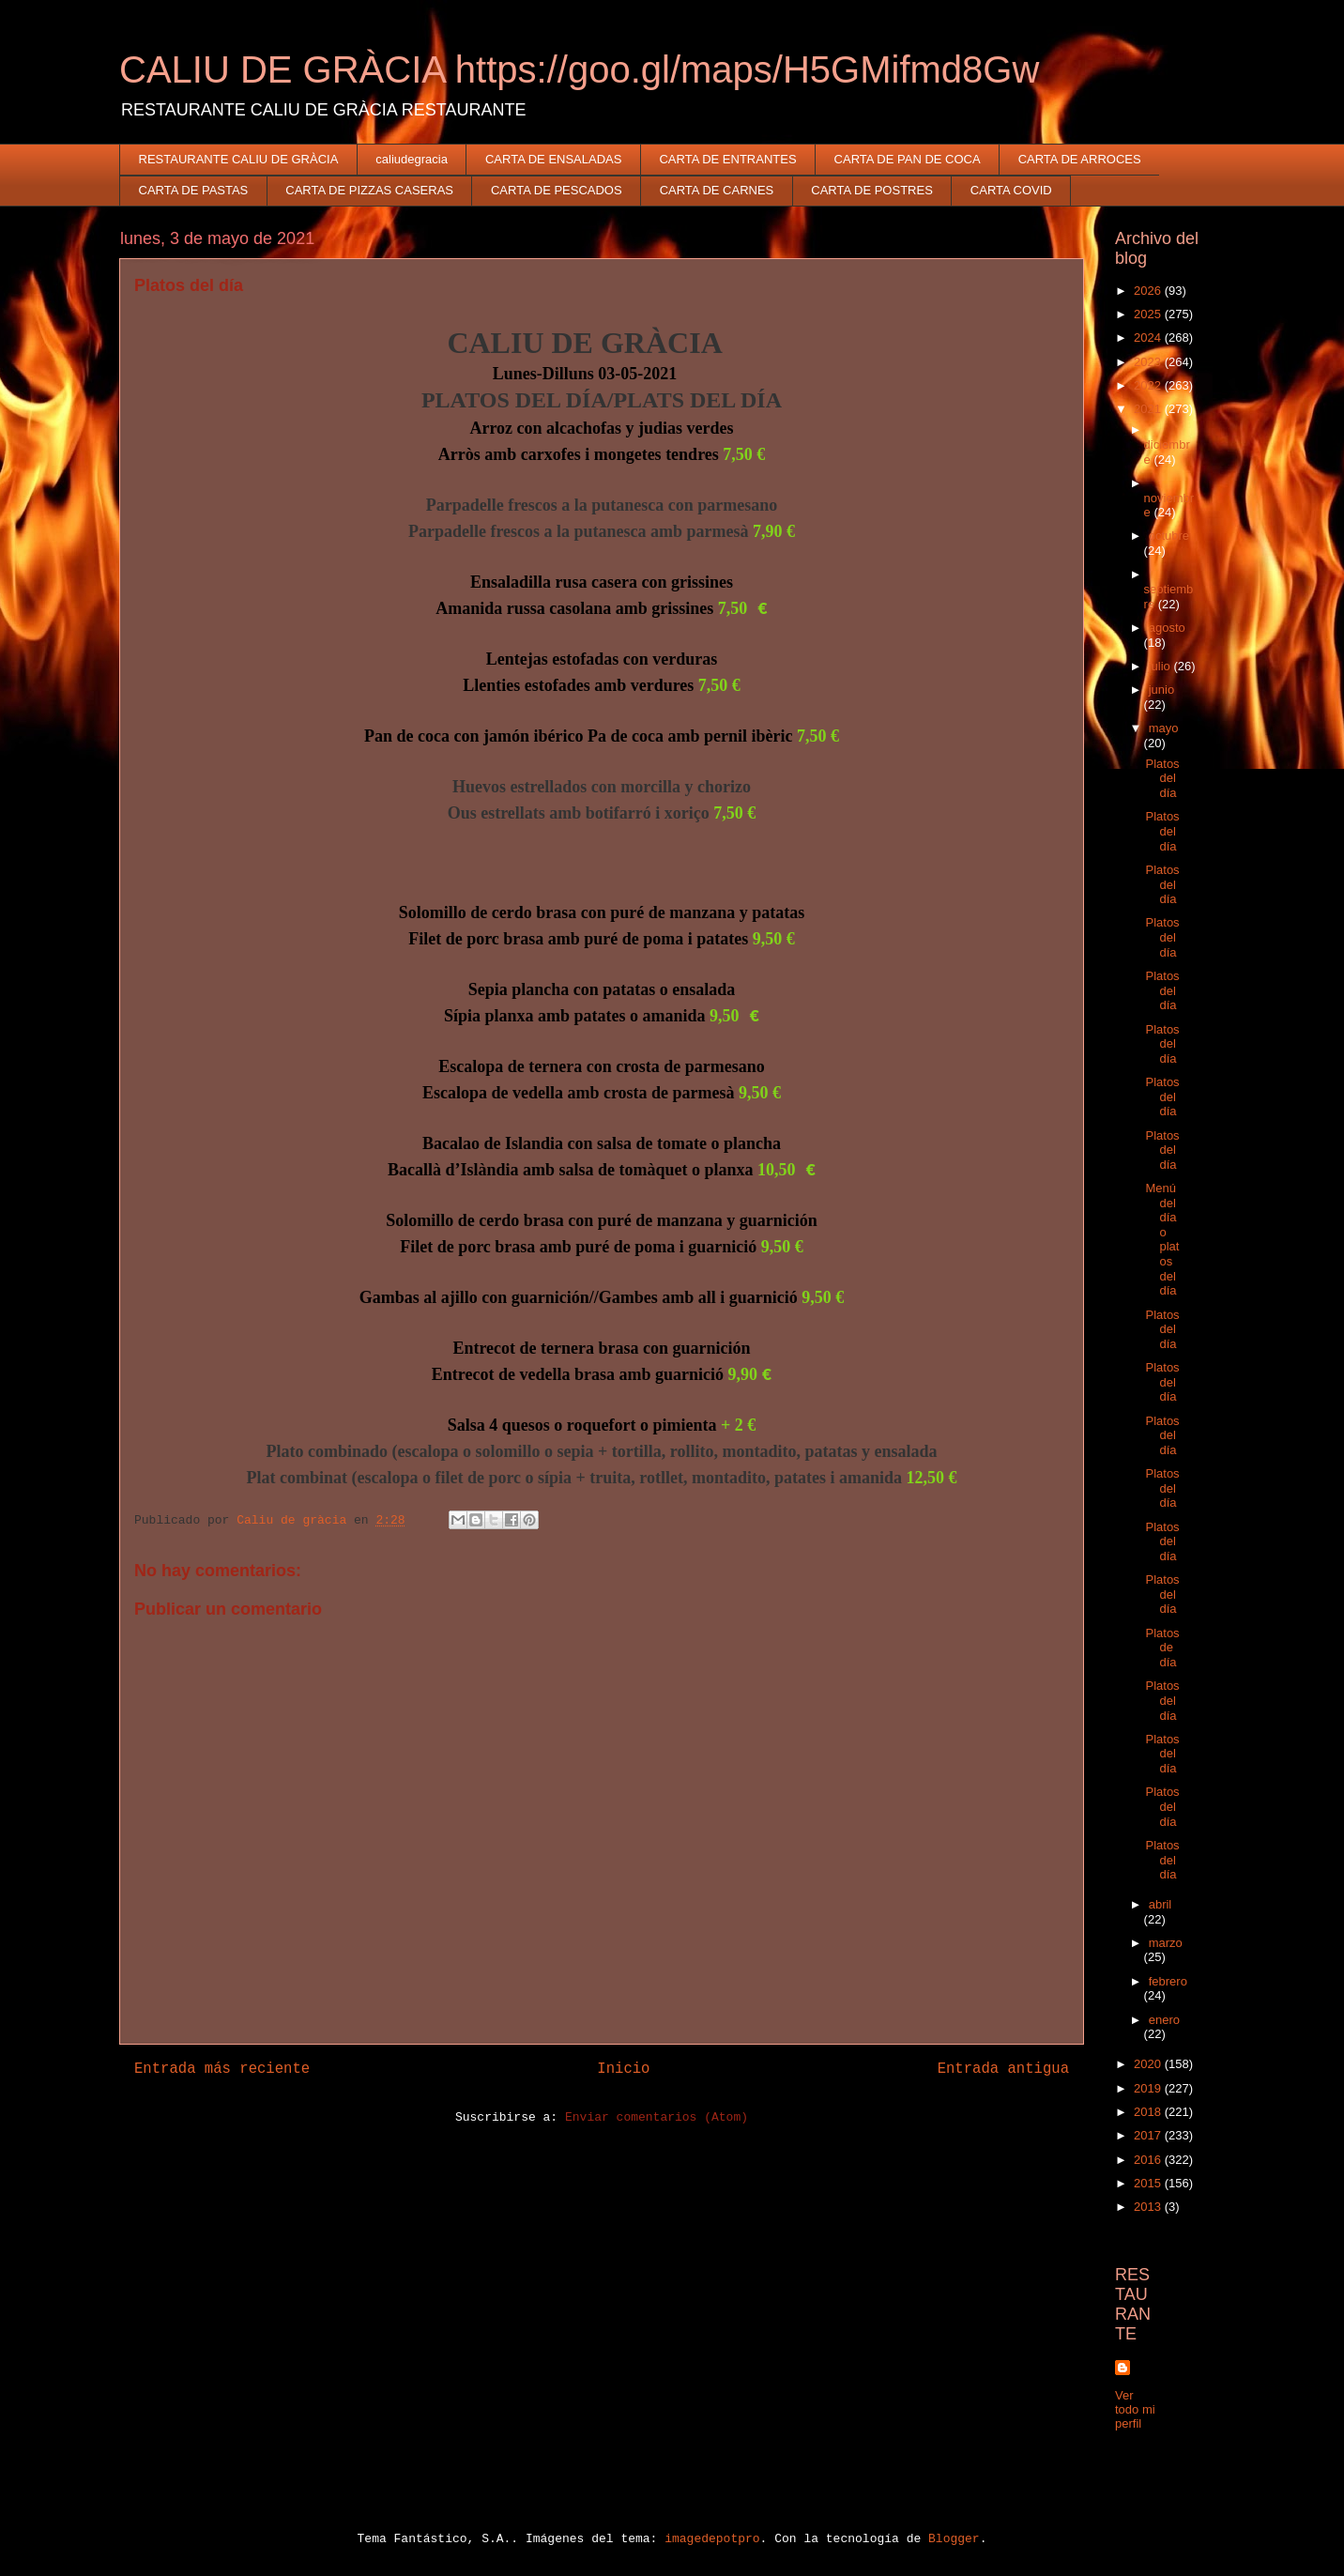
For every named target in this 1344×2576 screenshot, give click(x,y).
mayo (1164, 728)
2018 (1149, 2112)
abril (1160, 1904)
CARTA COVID (1011, 190)
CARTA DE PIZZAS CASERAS (369, 190)
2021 (1149, 409)
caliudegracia (411, 159)
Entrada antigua (1003, 2069)
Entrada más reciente (222, 2069)
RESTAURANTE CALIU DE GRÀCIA (239, 159)
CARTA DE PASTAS (194, 190)
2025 (1149, 314)
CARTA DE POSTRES (872, 190)
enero (1164, 2020)
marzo (1166, 1943)
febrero (1168, 1981)
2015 (1149, 2183)
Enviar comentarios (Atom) (656, 2117)
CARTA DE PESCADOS (556, 190)
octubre (1169, 536)
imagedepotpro (711, 2539)
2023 (1149, 362)
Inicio (623, 2069)
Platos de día (1162, 1647)
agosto (1167, 628)
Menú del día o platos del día (1162, 1239)
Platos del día (1162, 778)
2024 (1149, 337)
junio (1161, 689)
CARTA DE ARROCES (1079, 159)
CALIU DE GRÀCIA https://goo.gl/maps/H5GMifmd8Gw (579, 69)
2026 (1149, 291)
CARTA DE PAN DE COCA (907, 159)
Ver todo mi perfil (1135, 2409)
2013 (1149, 2207)
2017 (1149, 2135)
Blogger (954, 2539)
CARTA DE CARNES (717, 190)
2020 (1149, 2064)
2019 (1149, 2088)
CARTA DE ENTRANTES (727, 159)
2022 (1149, 385)
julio (1161, 666)
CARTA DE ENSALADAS (553, 159)
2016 (1149, 2160)
